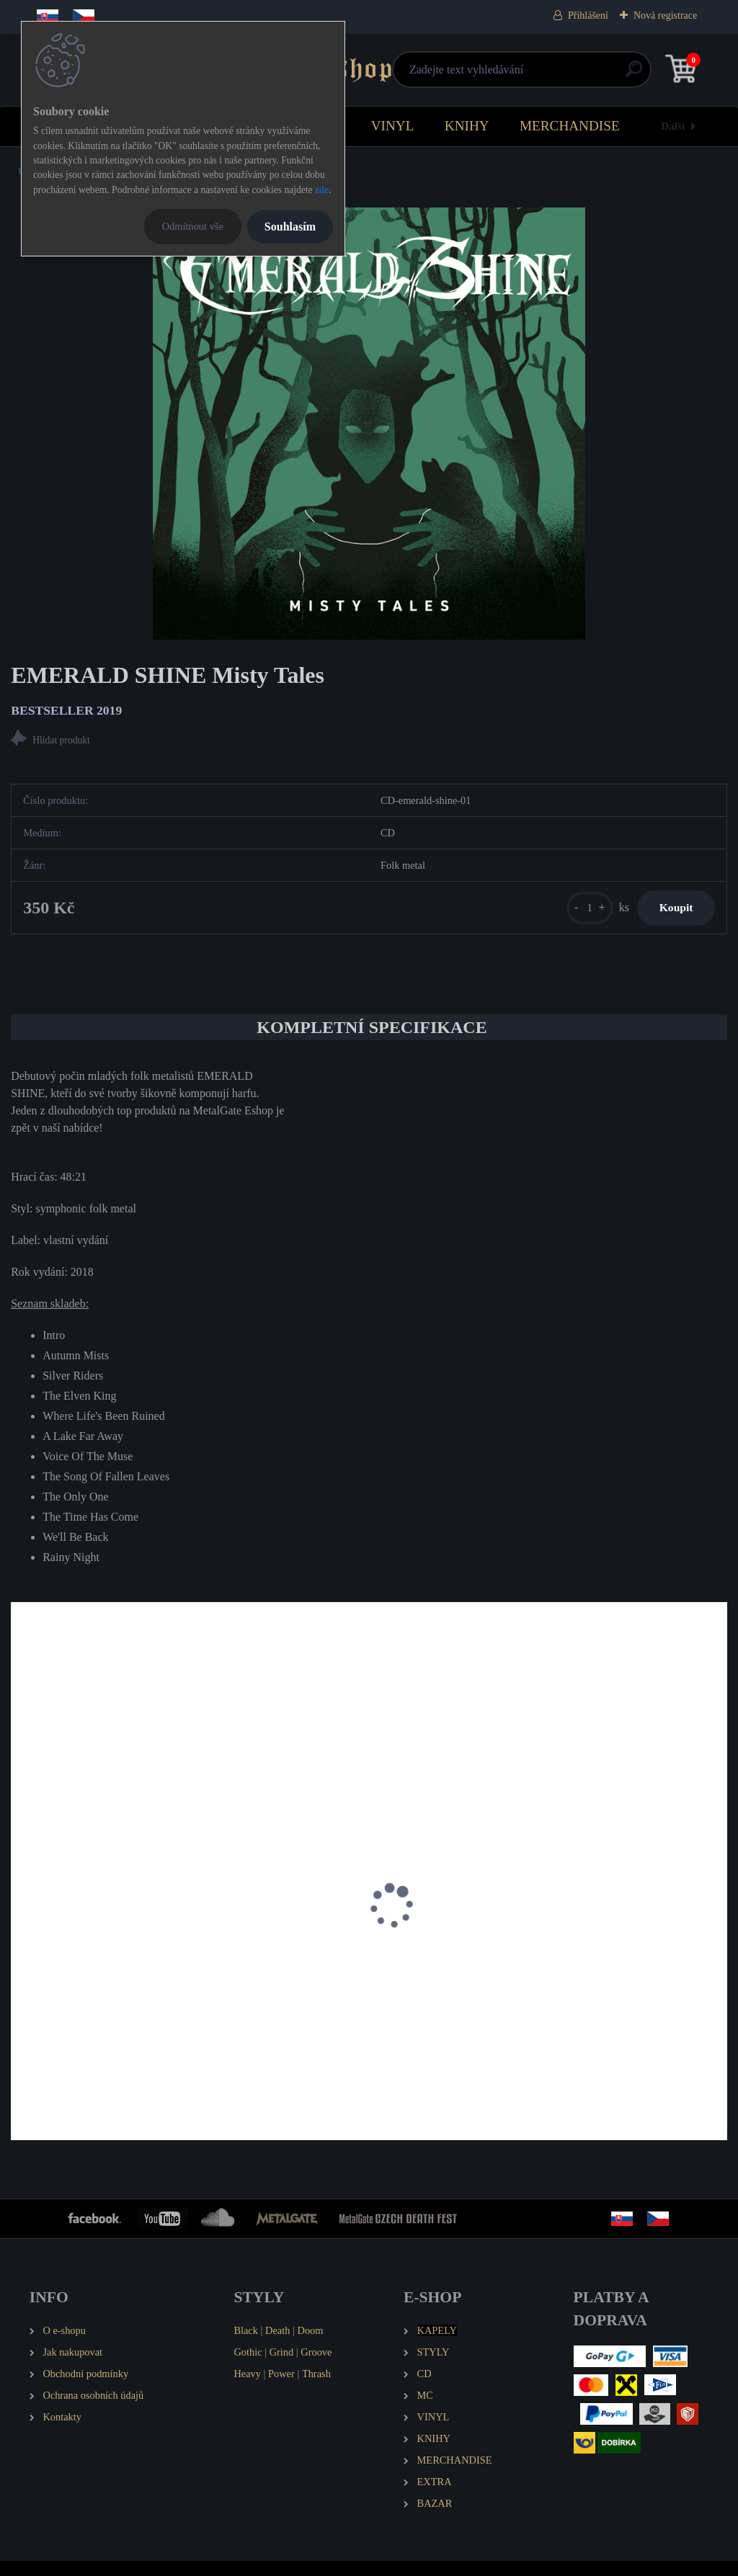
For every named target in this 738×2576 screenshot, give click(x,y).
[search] (541, 75)
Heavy (247, 2389)
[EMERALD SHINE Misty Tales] (369, 423)
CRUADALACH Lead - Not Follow (102, 1980)
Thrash (316, 2389)
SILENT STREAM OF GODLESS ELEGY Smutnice (602, 1987)
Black (246, 2346)
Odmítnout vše (192, 226)
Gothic (248, 2368)
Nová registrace (665, 15)
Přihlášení (588, 15)
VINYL (392, 125)
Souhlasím (290, 226)
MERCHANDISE (570, 125)
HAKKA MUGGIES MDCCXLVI (340, 1980)
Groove (316, 2368)
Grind (282, 2368)
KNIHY (467, 125)
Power (281, 2389)
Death (277, 2346)
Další (673, 126)
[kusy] (571, 914)
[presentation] (21, 1939)
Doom (310, 2346)
